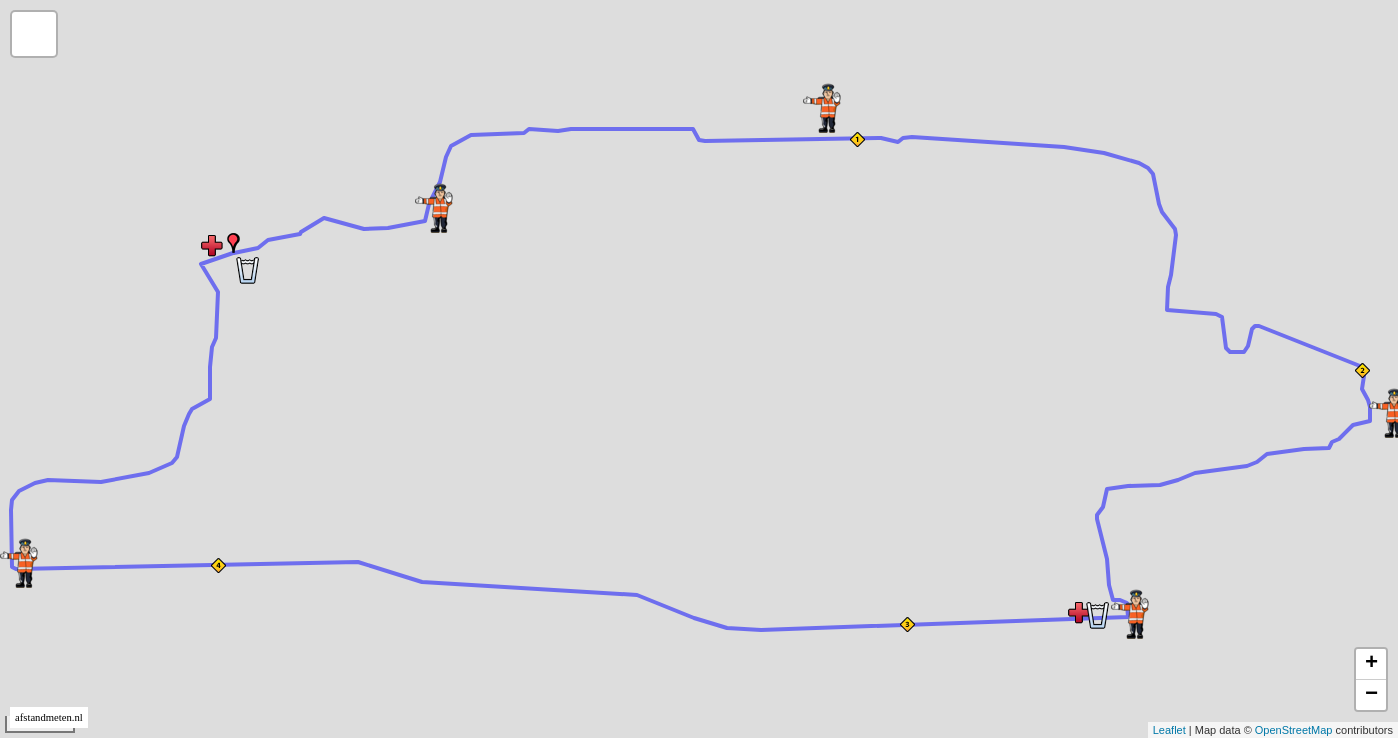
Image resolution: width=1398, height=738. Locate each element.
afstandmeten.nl (49, 717)
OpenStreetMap (1294, 730)
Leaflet (1169, 730)
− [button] (1371, 695)
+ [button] (1371, 664)
